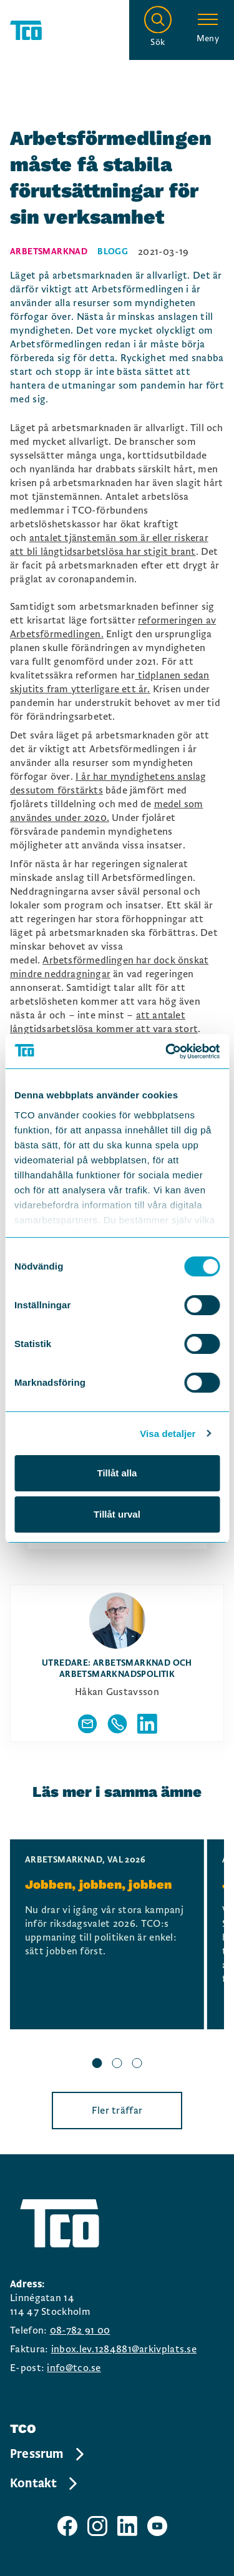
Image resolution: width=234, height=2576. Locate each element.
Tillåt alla (117, 1473)
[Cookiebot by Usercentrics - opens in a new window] (167, 1051)
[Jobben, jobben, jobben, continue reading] (107, 1934)
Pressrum (48, 2454)
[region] (117, 1955)
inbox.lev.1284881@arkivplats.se (124, 2349)
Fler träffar (117, 2110)
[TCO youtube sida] (157, 2526)
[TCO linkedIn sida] (127, 2526)
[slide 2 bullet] (117, 2065)
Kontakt (44, 2483)
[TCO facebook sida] (67, 2526)
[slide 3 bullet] (137, 2065)
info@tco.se (73, 2368)
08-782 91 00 (80, 2330)
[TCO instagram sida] (97, 2526)
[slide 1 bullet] (97, 2065)
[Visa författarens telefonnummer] (117, 1724)
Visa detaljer (167, 1433)
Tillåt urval (117, 1514)
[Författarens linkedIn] (147, 1724)
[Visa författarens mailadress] (87, 1724)
